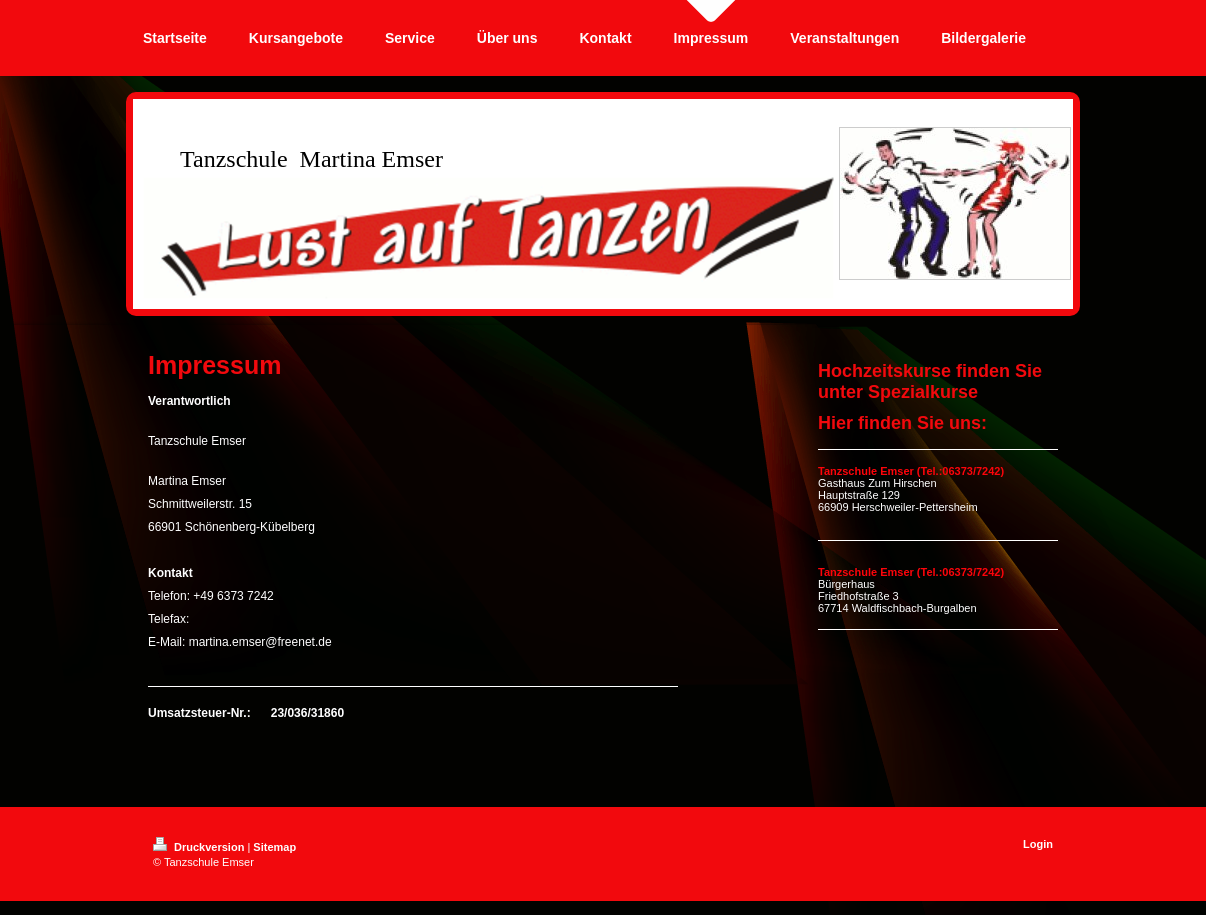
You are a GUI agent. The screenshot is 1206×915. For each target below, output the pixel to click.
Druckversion (200, 847)
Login (1038, 844)
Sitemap (274, 847)
